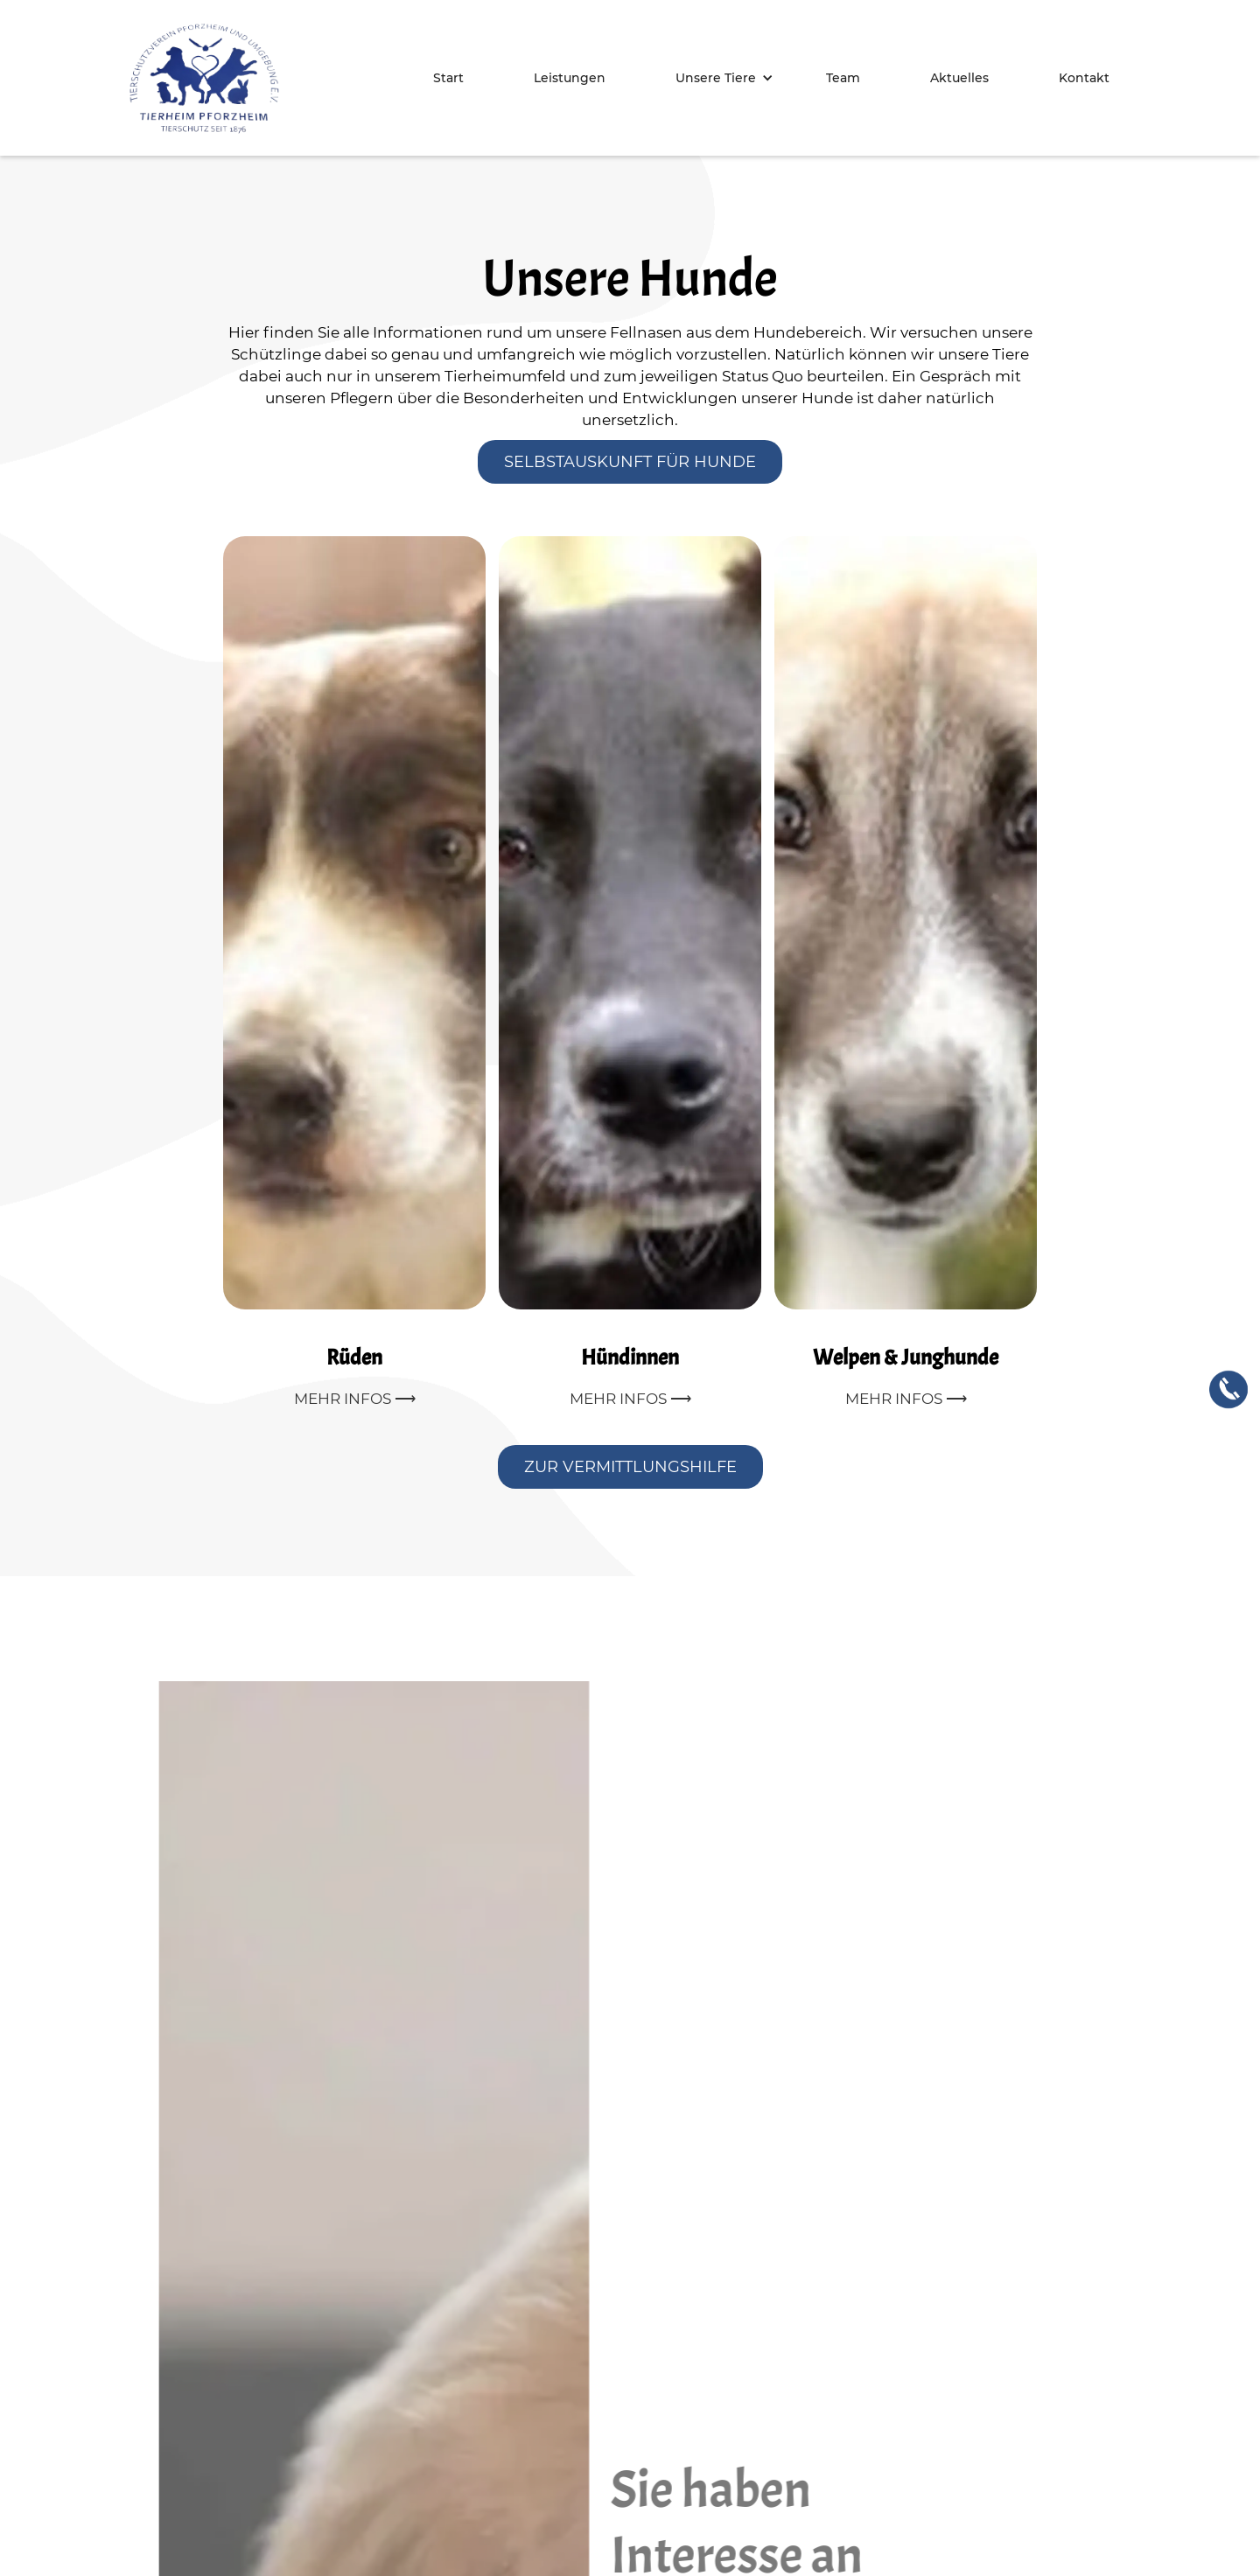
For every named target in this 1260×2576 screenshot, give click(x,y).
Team (843, 78)
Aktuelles (959, 78)
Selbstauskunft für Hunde (630, 461)
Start (448, 78)
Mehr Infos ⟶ (355, 1398)
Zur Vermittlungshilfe (630, 1466)
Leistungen (570, 78)
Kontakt (1084, 78)
